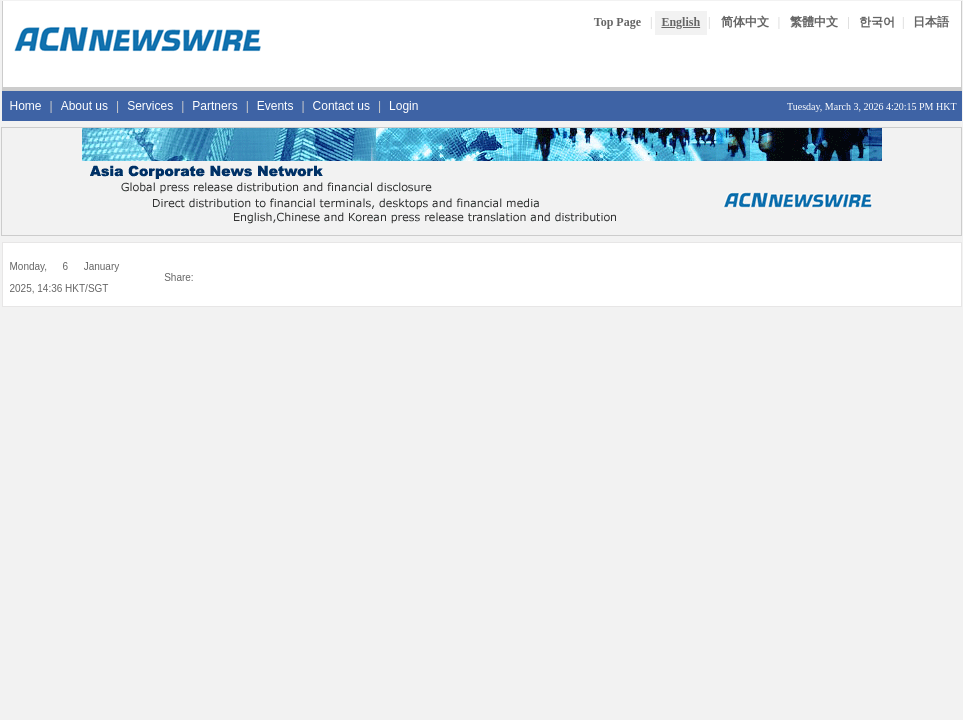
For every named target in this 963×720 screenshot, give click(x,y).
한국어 (877, 22)
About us (84, 106)
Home (26, 106)
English (680, 22)
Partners (214, 106)
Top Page (617, 22)
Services (150, 106)
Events (275, 106)
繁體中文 (814, 22)
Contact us (341, 106)
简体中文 (745, 22)
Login (403, 106)
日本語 (931, 22)
